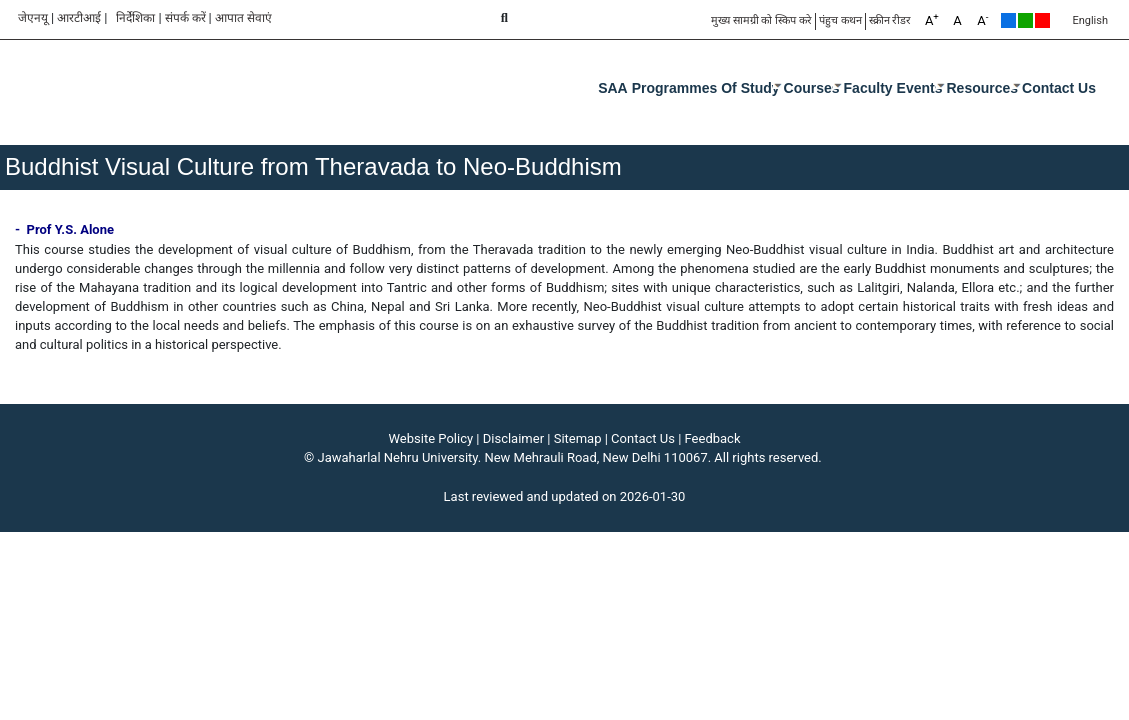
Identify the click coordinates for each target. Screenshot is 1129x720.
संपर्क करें (185, 18)
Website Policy (431, 438)
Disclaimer (513, 438)
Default (1008, 20)
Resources (983, 88)
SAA (613, 88)
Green (1025, 20)
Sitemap (578, 438)
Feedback (713, 438)
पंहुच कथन (840, 20)
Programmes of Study (706, 88)
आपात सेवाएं (243, 18)
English (1090, 20)
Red (1042, 20)
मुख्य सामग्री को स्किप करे (761, 20)
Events (920, 88)
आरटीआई (79, 18)
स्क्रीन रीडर (890, 20)
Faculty (868, 88)
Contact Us (1059, 88)
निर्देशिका (135, 18)
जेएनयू (33, 18)
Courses (812, 88)
